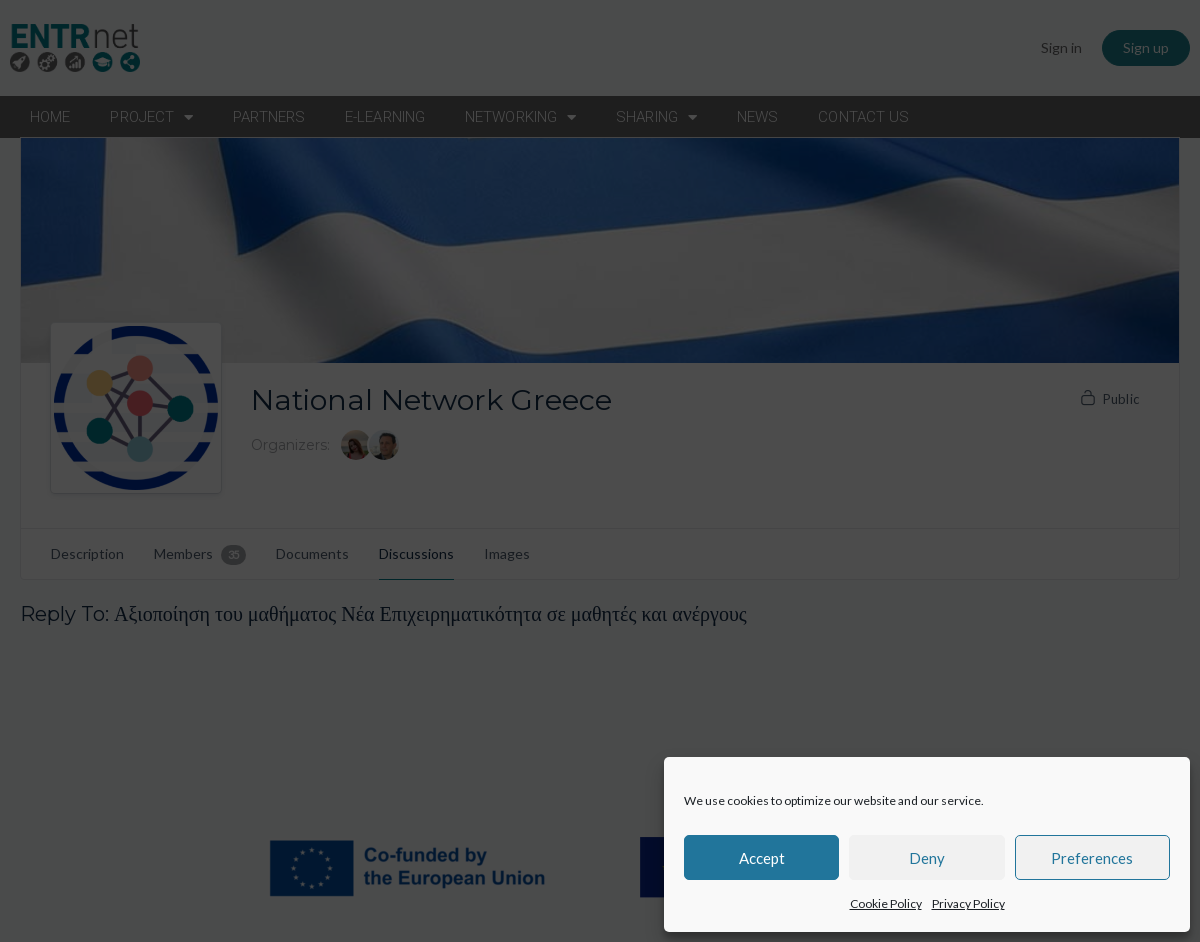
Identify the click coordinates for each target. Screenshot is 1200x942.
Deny (927, 858)
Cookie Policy (886, 903)
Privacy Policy (968, 903)
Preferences (1092, 858)
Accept (762, 858)
